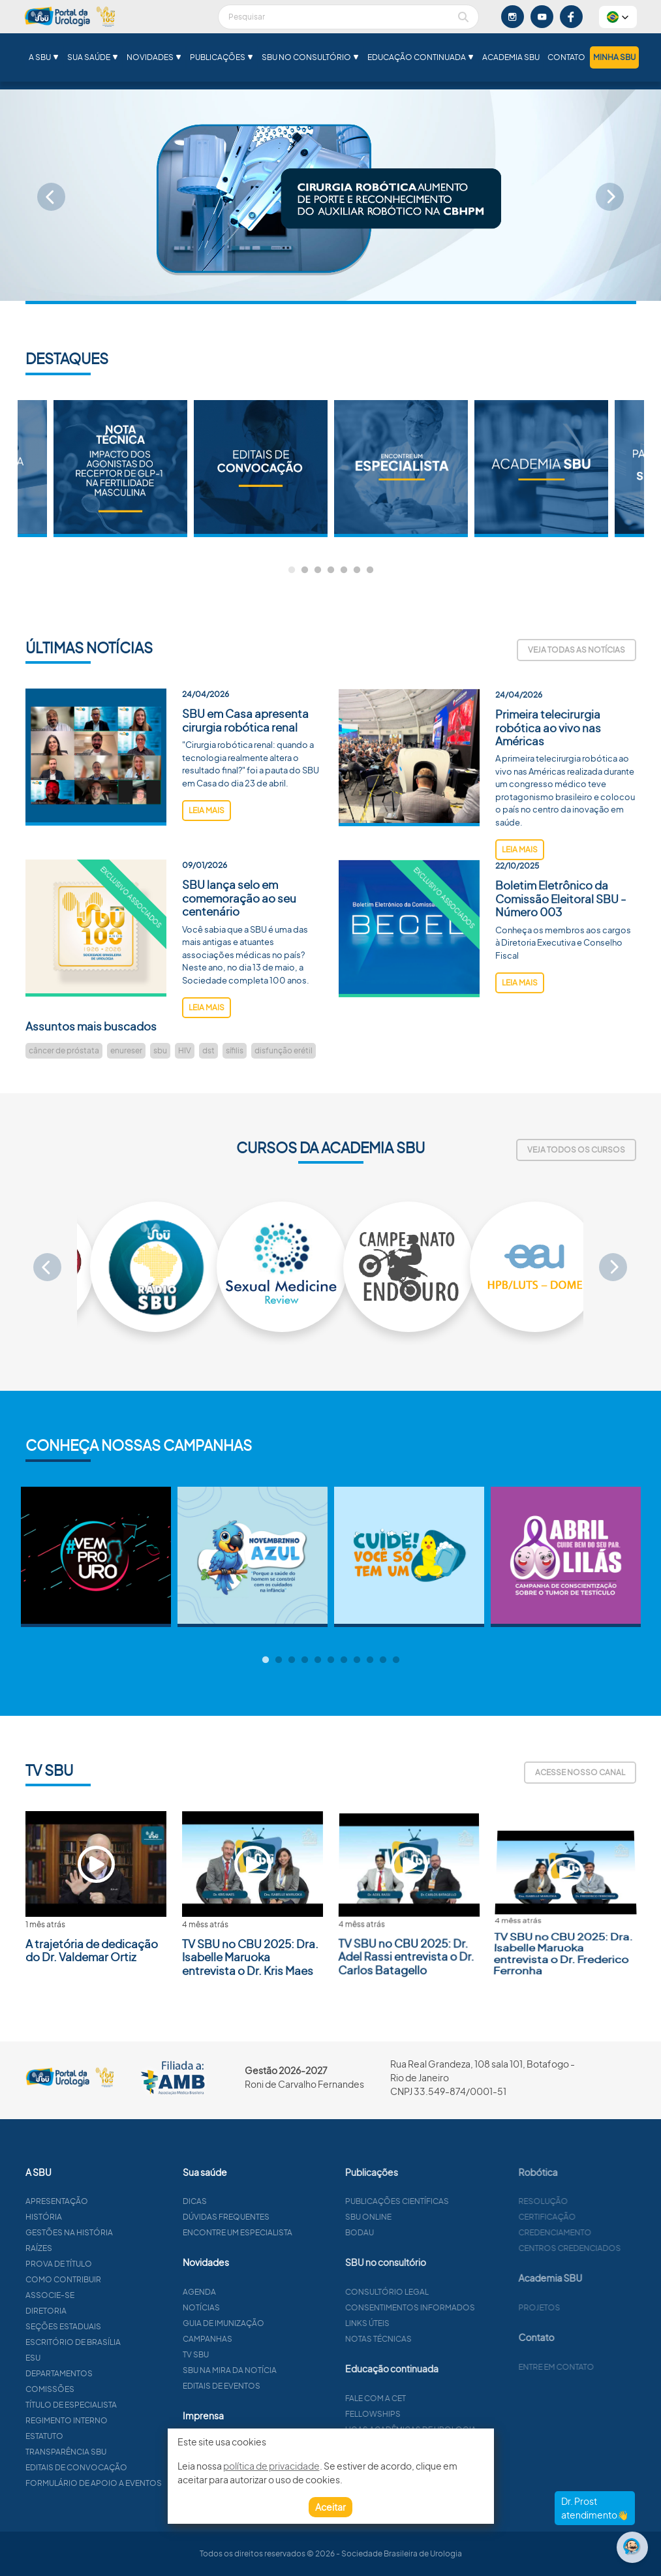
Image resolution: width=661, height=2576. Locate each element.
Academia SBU (511, 57)
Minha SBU (614, 57)
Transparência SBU (122, 2452)
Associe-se (106, 2295)
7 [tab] (370, 570)
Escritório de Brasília (129, 2342)
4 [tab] (330, 570)
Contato (566, 57)
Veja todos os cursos (576, 1150)
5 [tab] (343, 570)
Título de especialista (127, 2405)
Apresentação (113, 2201)
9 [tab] (370, 1660)
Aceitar (330, 2507)
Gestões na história (125, 2232)
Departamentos (115, 2373)
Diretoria (102, 2311)
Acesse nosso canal (580, 1772)
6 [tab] (356, 570)
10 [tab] (383, 1660)
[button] (618, 17)
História (100, 2217)
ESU (89, 2358)
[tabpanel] (401, 468)
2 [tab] (304, 570)
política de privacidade (271, 2466)
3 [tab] (317, 570)
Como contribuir (119, 2279)
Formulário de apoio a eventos (150, 2483)
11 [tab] (396, 1660)
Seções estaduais (119, 2326)
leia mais (206, 866)
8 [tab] (356, 1660)
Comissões (106, 2389)
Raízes (95, 2248)
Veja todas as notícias (576, 650)
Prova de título (115, 2264)
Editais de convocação (132, 2467)
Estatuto (100, 2436)
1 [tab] (291, 570)
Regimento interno (123, 2420)
